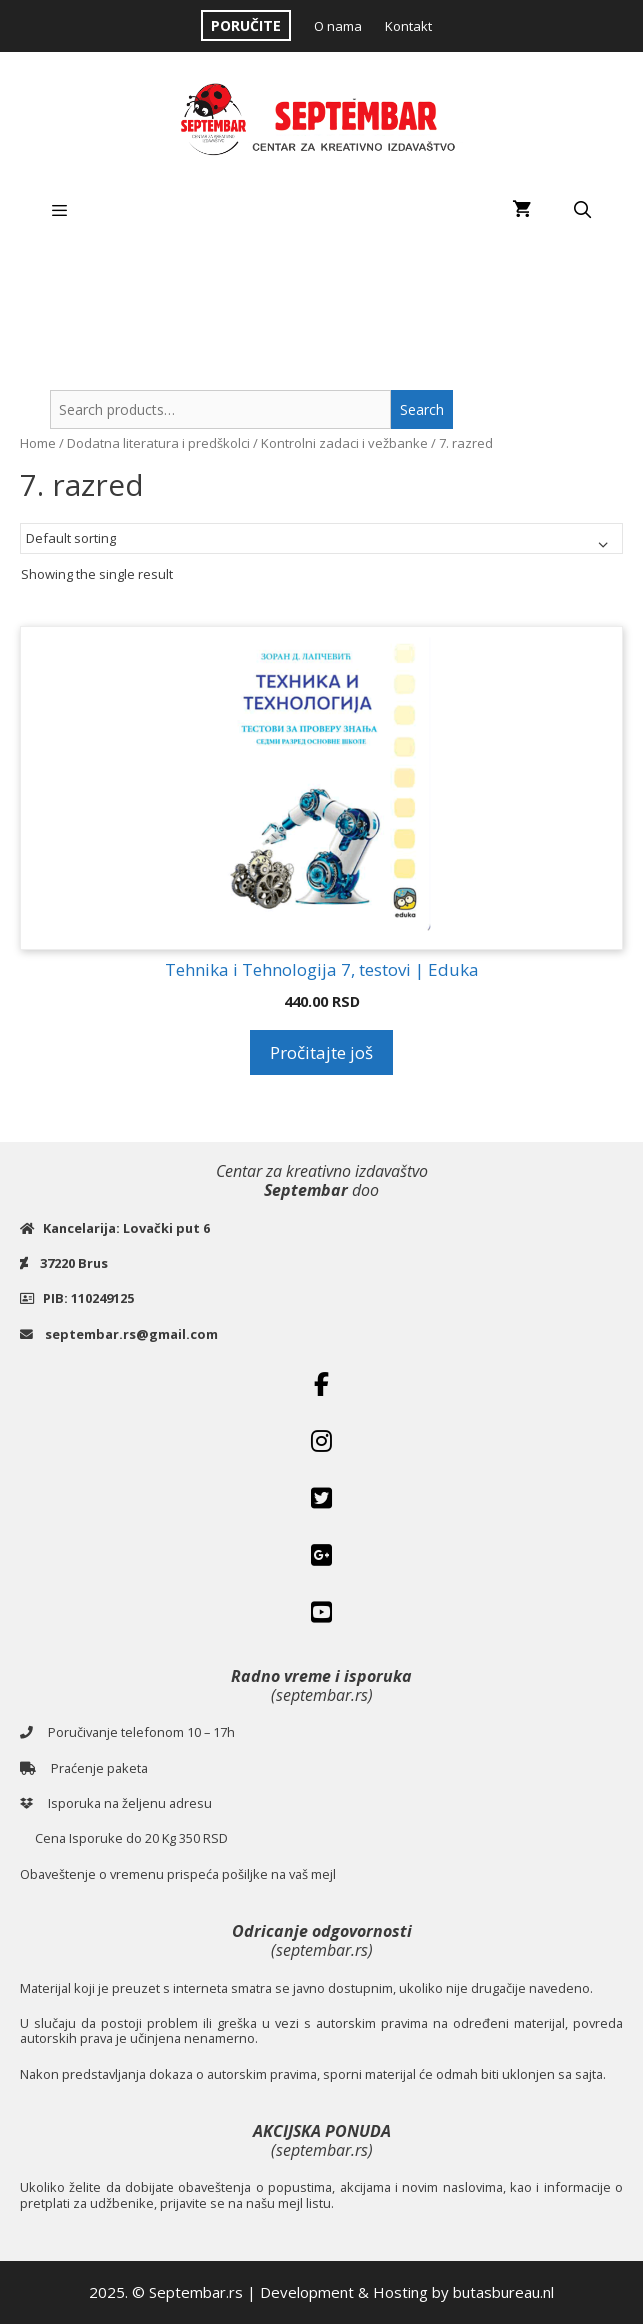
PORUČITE (246, 25)
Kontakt (408, 26)
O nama (338, 26)
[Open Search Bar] (582, 210)
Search (422, 409)
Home (38, 443)
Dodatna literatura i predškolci (158, 443)
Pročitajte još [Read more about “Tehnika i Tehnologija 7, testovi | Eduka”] (321, 1052)
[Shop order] (321, 539)
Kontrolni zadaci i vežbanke (344, 443)
